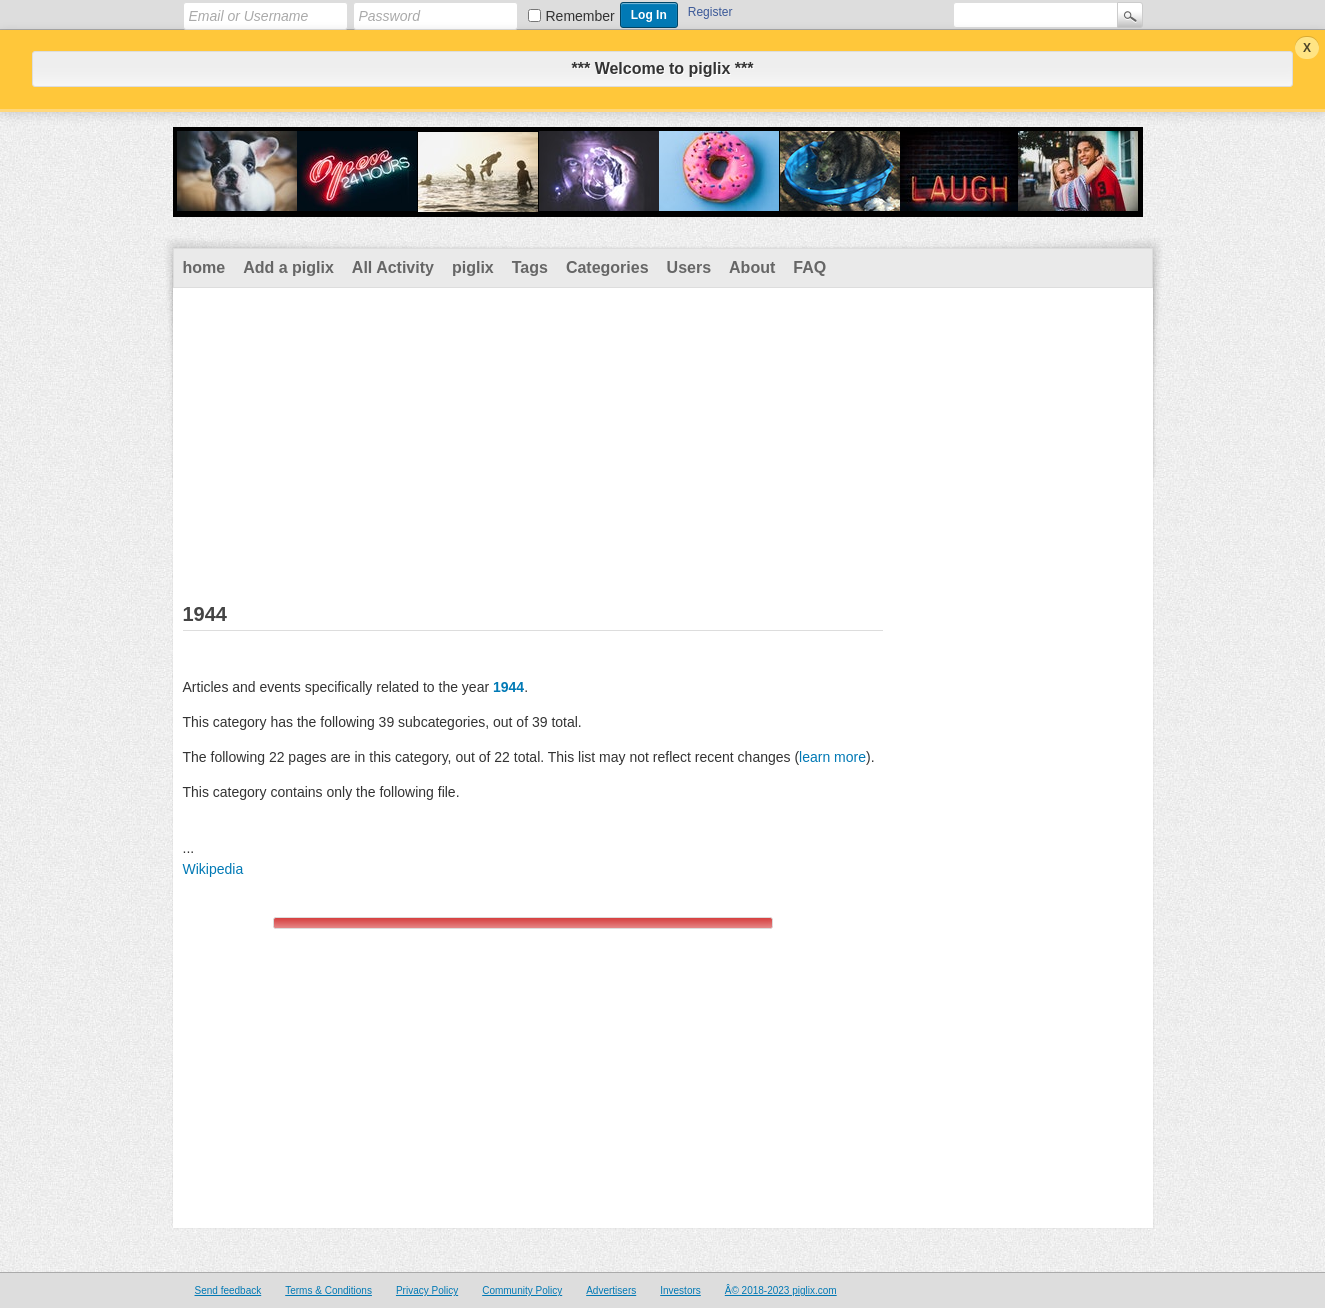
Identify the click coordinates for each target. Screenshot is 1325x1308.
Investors (680, 1290)
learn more (832, 757)
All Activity (393, 267)
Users (689, 267)
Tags (530, 267)
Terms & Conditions (328, 1290)
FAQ (809, 267)
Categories (607, 267)
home (204, 267)
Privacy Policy (427, 1290)
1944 (508, 687)
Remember (580, 16)
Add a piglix (288, 267)
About (752, 267)
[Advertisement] (663, 438)
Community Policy (522, 1290)
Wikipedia (213, 869)
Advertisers (611, 1290)
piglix (473, 267)
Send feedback (228, 1290)
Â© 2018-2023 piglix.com (781, 1290)
